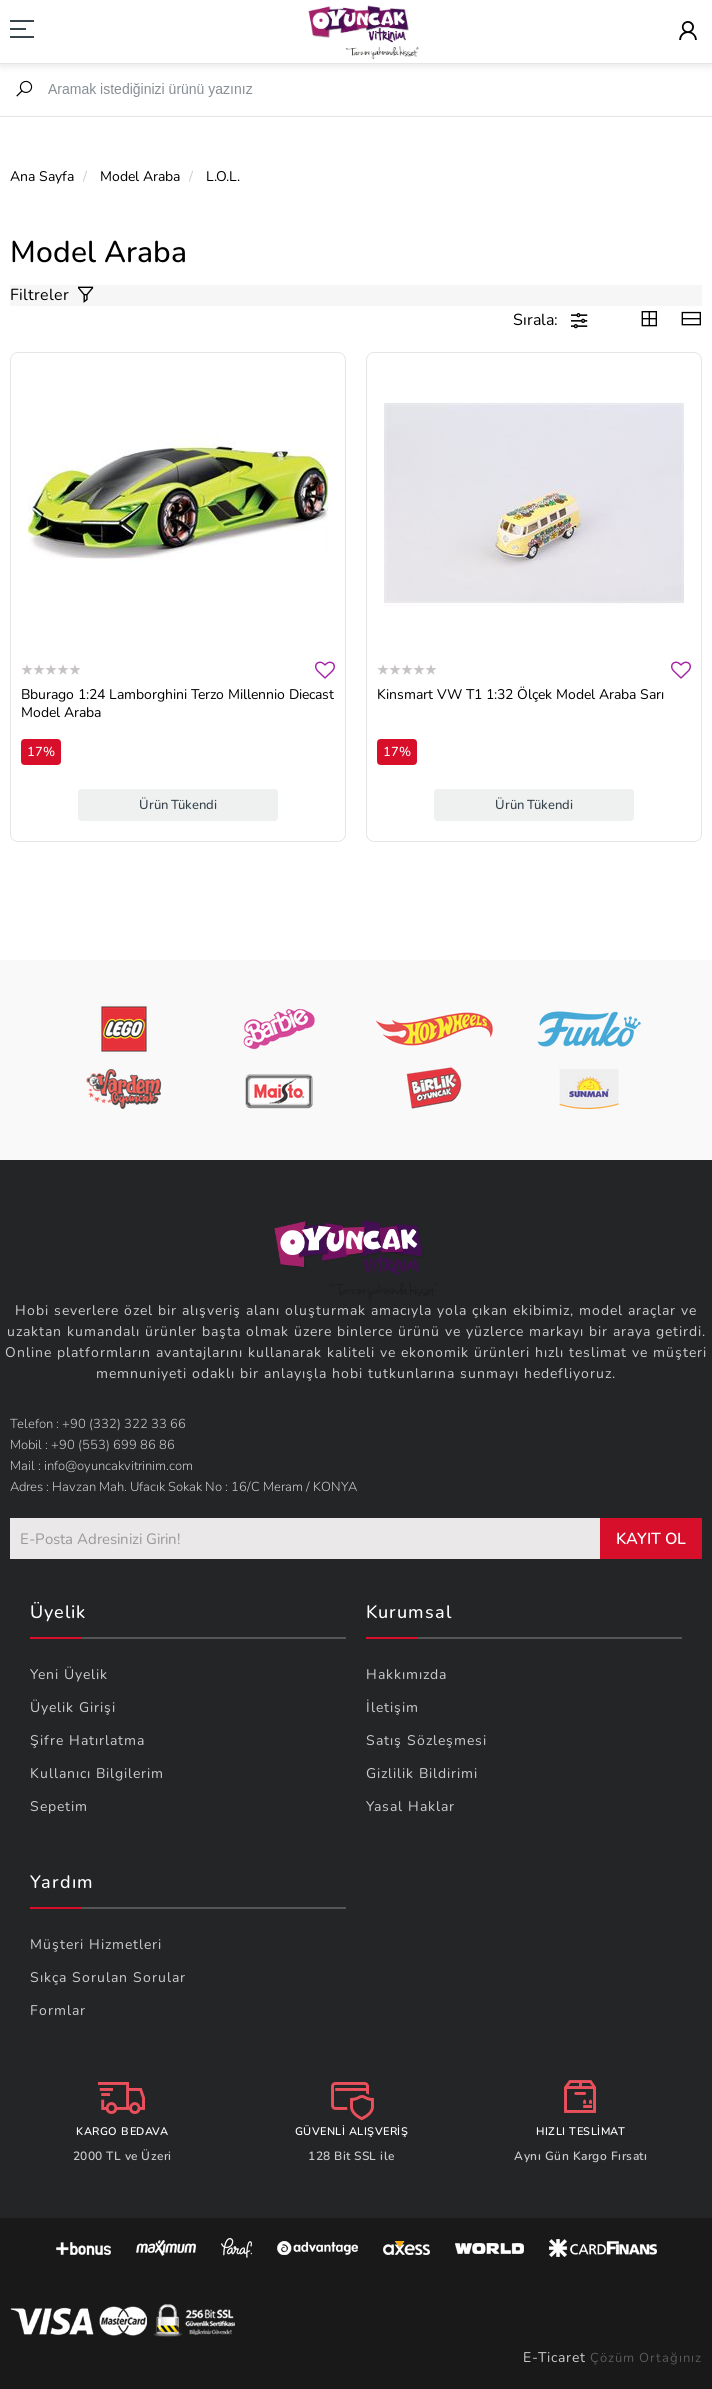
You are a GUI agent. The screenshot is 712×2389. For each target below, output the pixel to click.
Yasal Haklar (410, 1806)
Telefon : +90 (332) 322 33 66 (98, 1424)
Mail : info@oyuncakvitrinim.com (101, 1466)
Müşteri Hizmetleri (96, 1944)
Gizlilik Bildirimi (422, 1773)
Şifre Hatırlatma (87, 1740)
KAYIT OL (651, 1539)
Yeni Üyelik (69, 1674)
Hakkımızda (406, 1674)
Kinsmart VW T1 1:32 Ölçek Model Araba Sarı (520, 695)
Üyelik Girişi (73, 1707)
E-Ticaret (554, 2357)
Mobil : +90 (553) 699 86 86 (92, 1445)
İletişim (392, 1707)
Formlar (58, 2010)
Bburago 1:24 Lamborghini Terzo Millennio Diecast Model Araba (177, 704)
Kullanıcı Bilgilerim (97, 1773)
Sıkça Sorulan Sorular (108, 1977)
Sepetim (59, 1806)
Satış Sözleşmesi (426, 1740)
